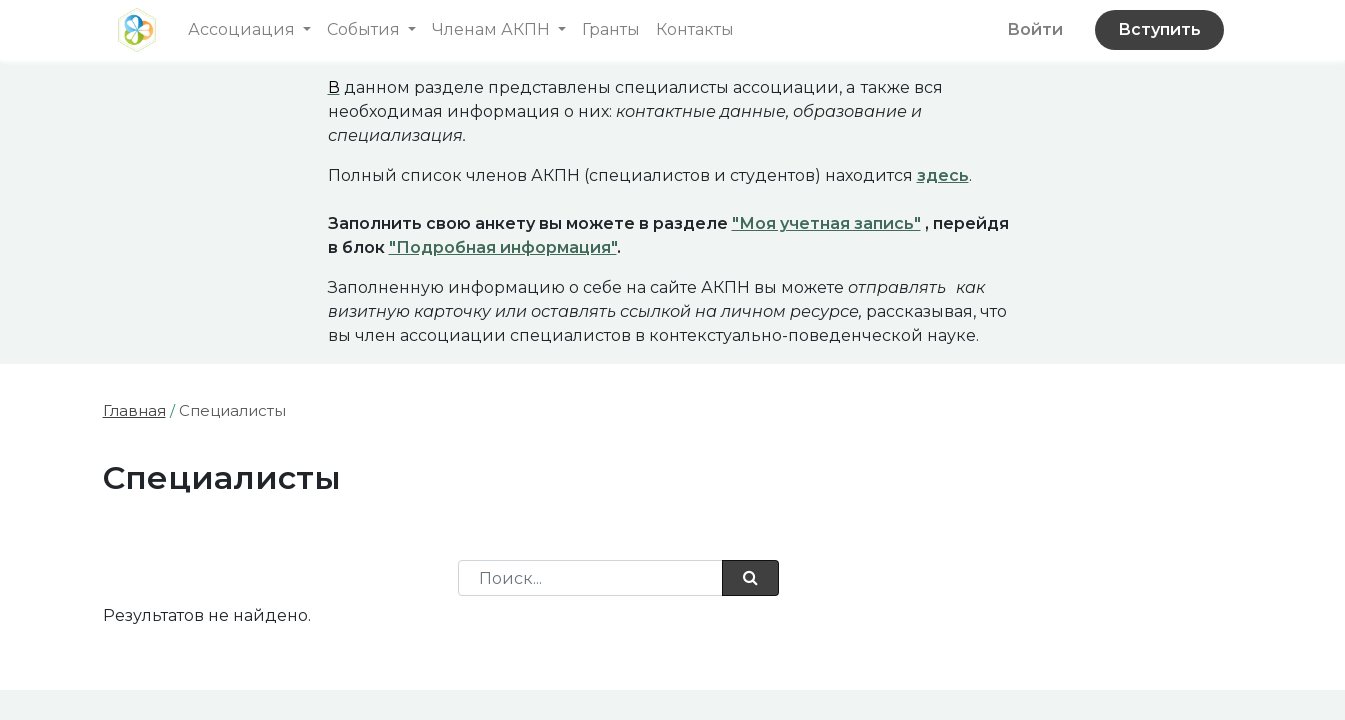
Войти (1035, 29)
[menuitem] (611, 30)
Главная (134, 410)
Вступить (1159, 29)
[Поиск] (750, 578)
